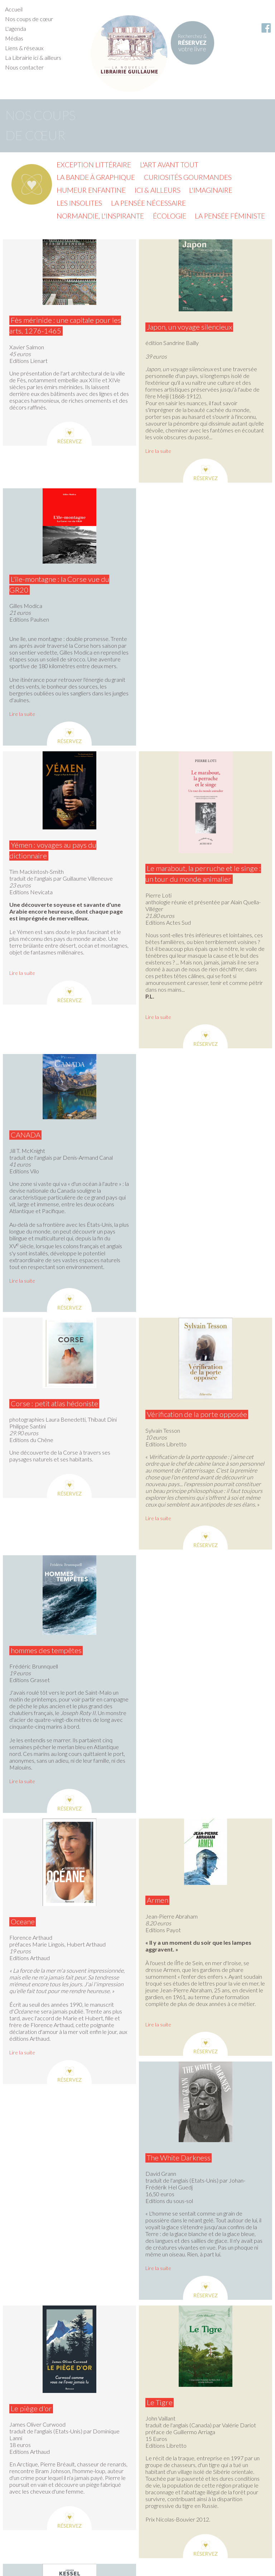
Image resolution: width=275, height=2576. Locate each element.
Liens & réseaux (24, 47)
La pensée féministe (230, 216)
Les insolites (79, 203)
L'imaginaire (210, 190)
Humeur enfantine (91, 190)
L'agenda (15, 28)
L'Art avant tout (169, 165)
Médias (14, 38)
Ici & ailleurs (157, 190)
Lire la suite (158, 451)
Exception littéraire (94, 165)
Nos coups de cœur (29, 18)
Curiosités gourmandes (188, 177)
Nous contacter (24, 67)
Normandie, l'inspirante (100, 216)
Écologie (169, 216)
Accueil (14, 9)
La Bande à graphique (96, 177)
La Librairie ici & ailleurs (33, 57)
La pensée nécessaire (148, 203)
